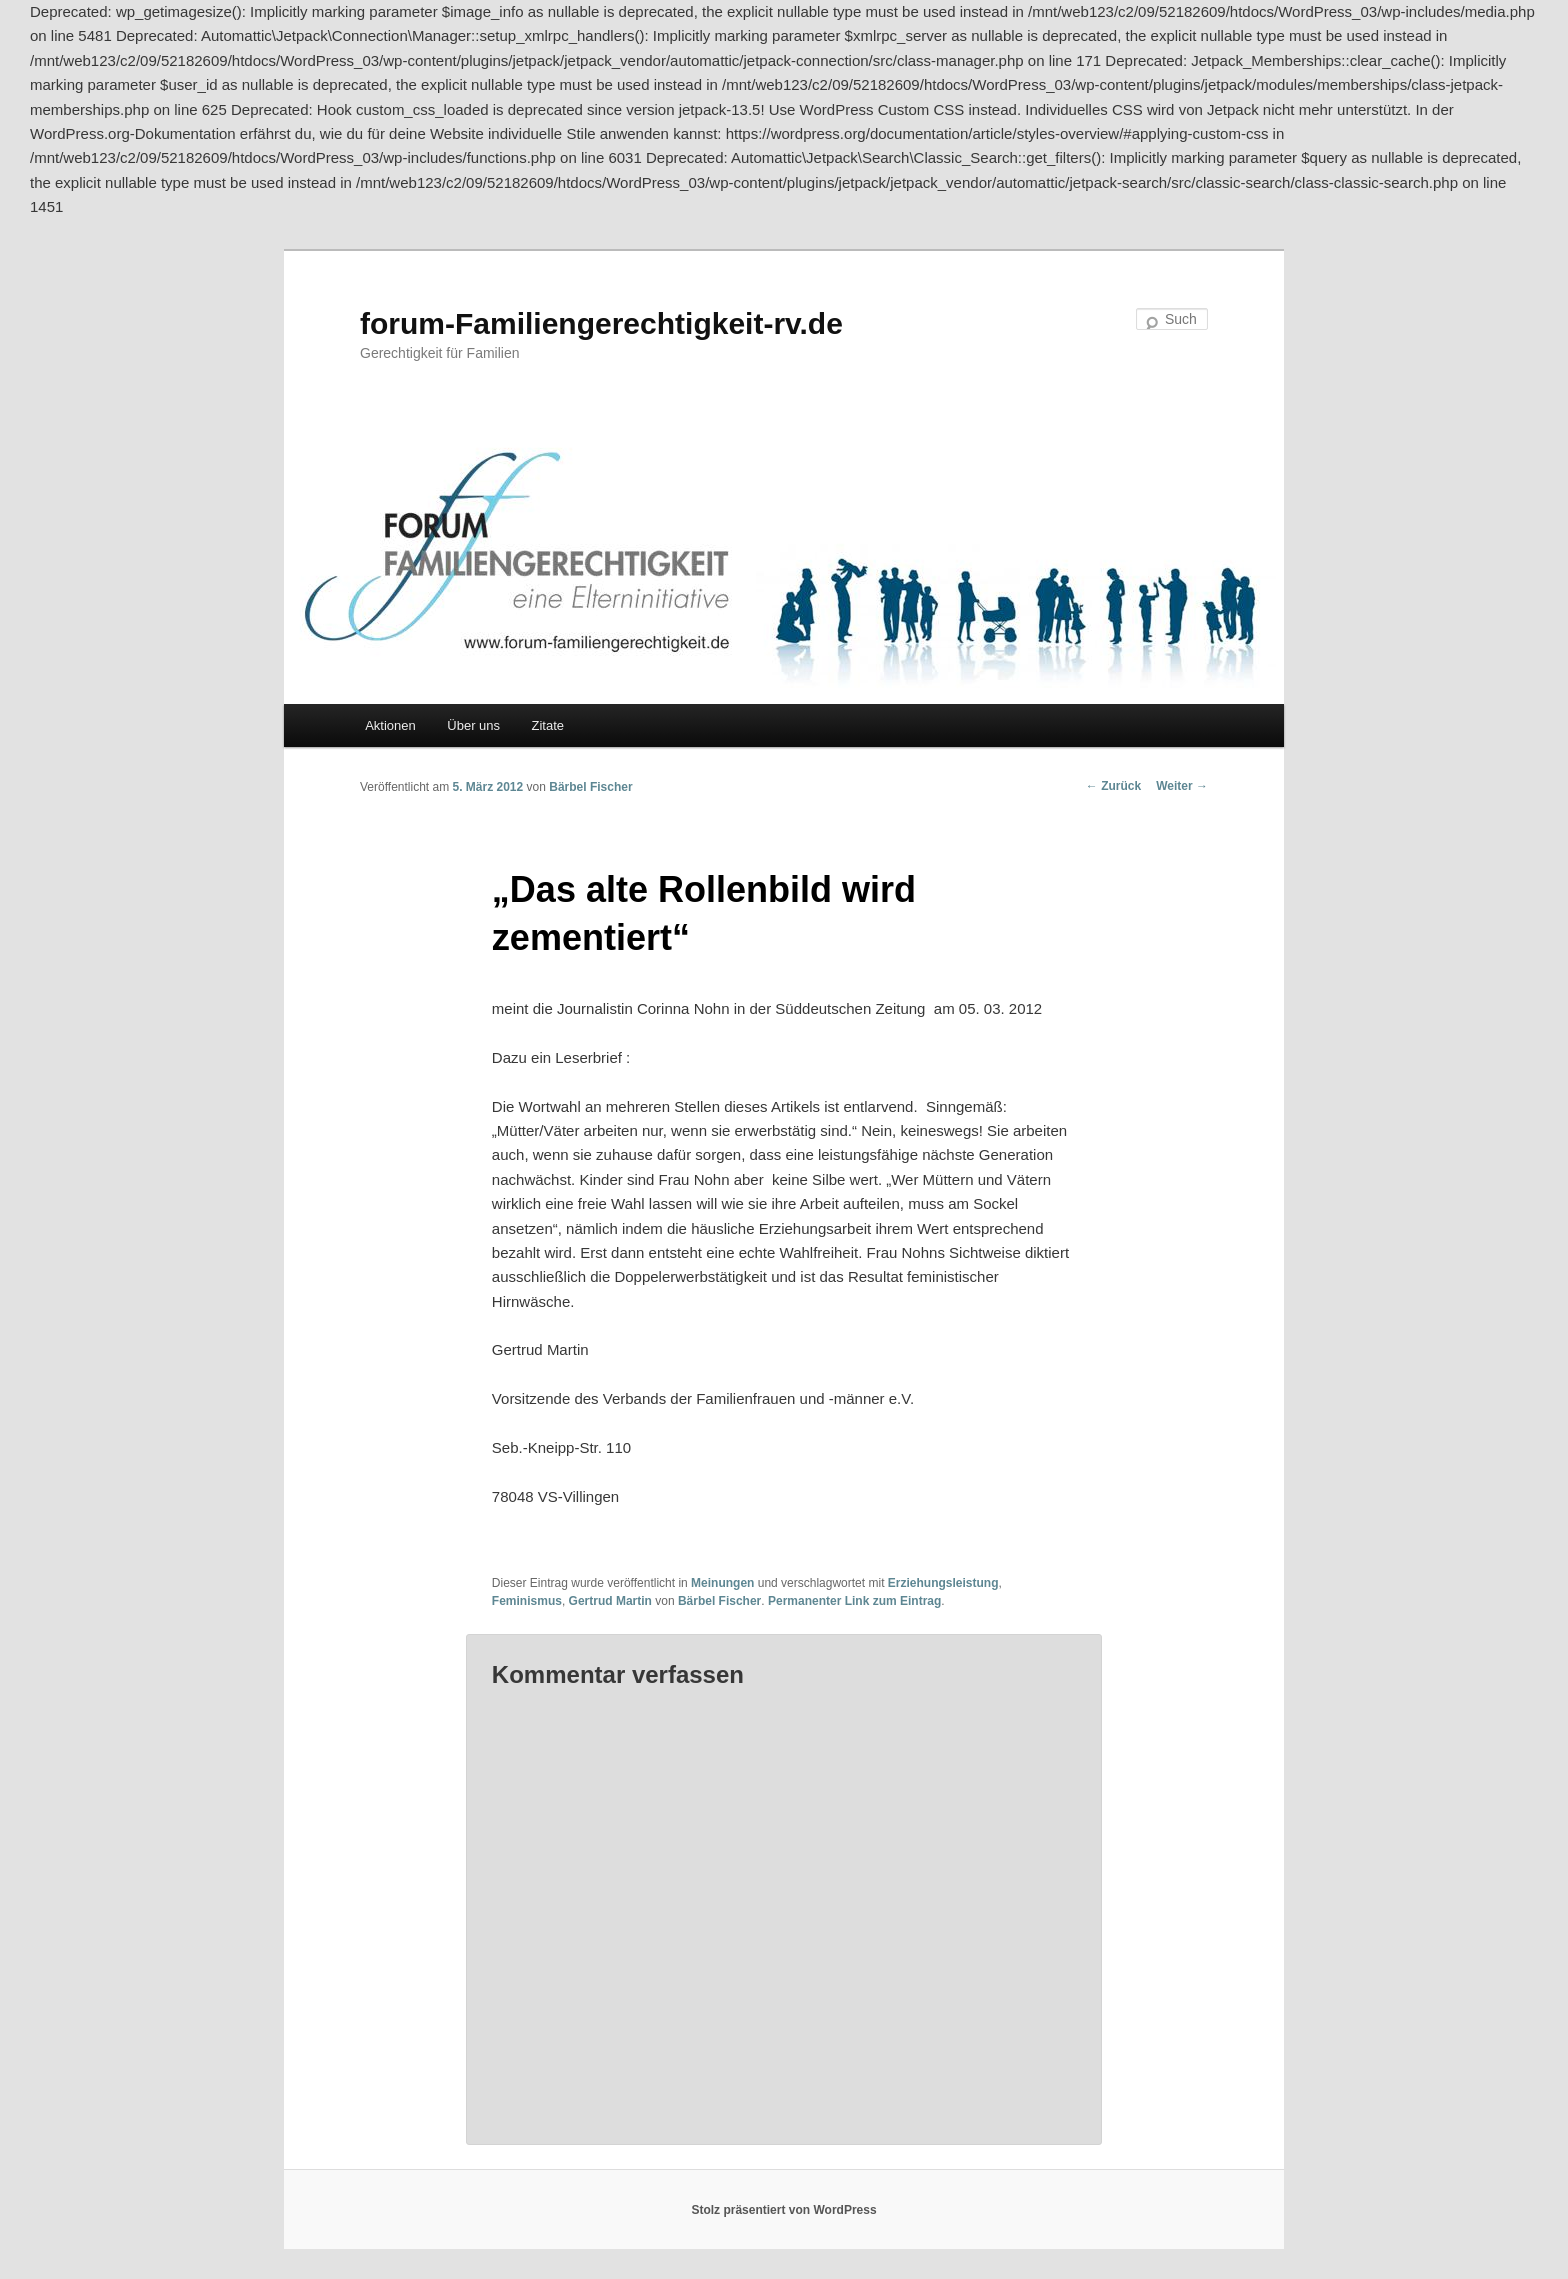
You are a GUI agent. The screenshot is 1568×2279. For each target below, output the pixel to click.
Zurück (1113, 786)
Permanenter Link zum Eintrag (854, 1601)
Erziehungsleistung (943, 1583)
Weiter (1182, 786)
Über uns (473, 725)
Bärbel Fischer (590, 787)
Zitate (548, 725)
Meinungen (722, 1583)
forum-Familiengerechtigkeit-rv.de (601, 323)
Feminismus (527, 1601)
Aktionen (390, 725)
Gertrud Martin (610, 1601)
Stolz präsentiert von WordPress (783, 2210)
